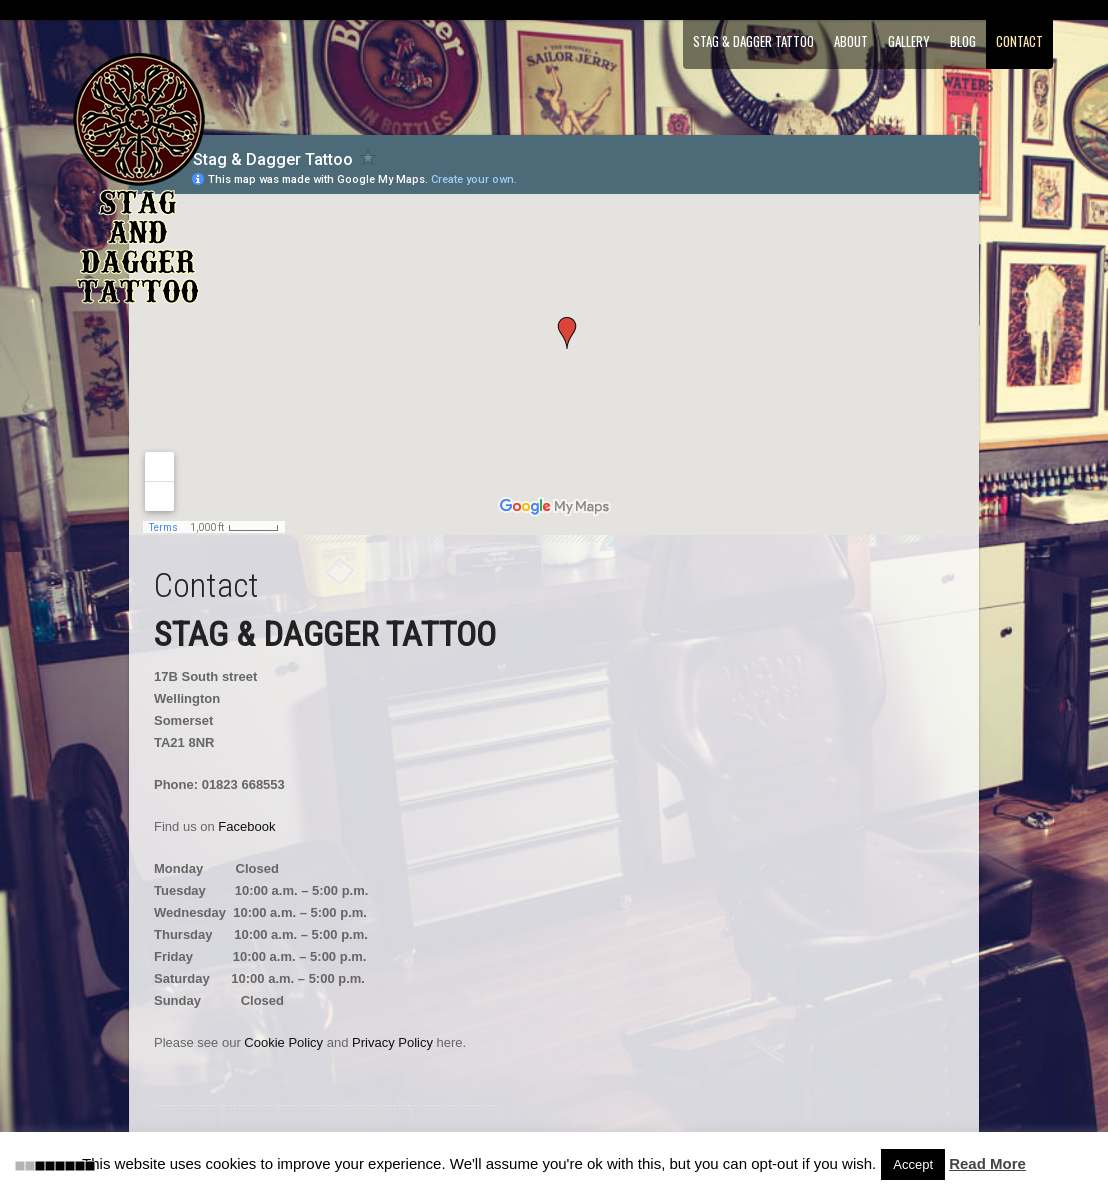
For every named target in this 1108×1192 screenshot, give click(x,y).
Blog (963, 41)
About (851, 41)
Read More (987, 1163)
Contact (1019, 41)
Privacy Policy (392, 1042)
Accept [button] (913, 1164)
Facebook (246, 826)
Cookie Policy (283, 1042)
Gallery (909, 41)
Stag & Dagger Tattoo (753, 41)
